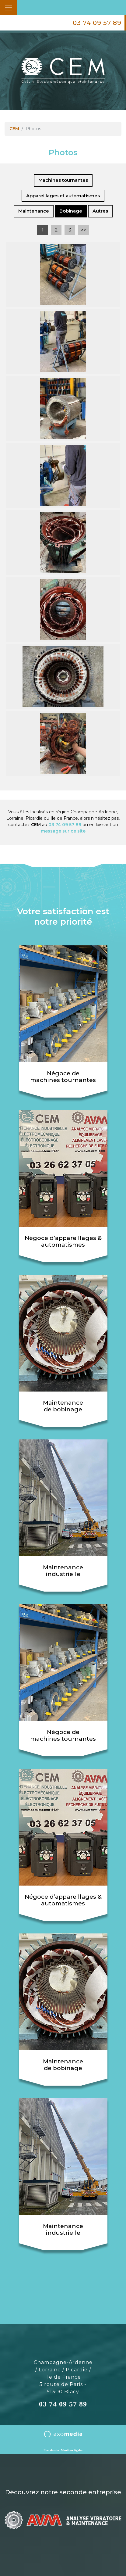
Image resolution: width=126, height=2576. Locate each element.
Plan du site (51, 2450)
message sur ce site (63, 831)
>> (83, 230)
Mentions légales (71, 2450)
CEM (14, 128)
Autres (100, 211)
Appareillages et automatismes (63, 196)
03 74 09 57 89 (97, 23)
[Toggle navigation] (8, 7)
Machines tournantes (63, 180)
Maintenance (33, 211)
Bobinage (70, 211)
